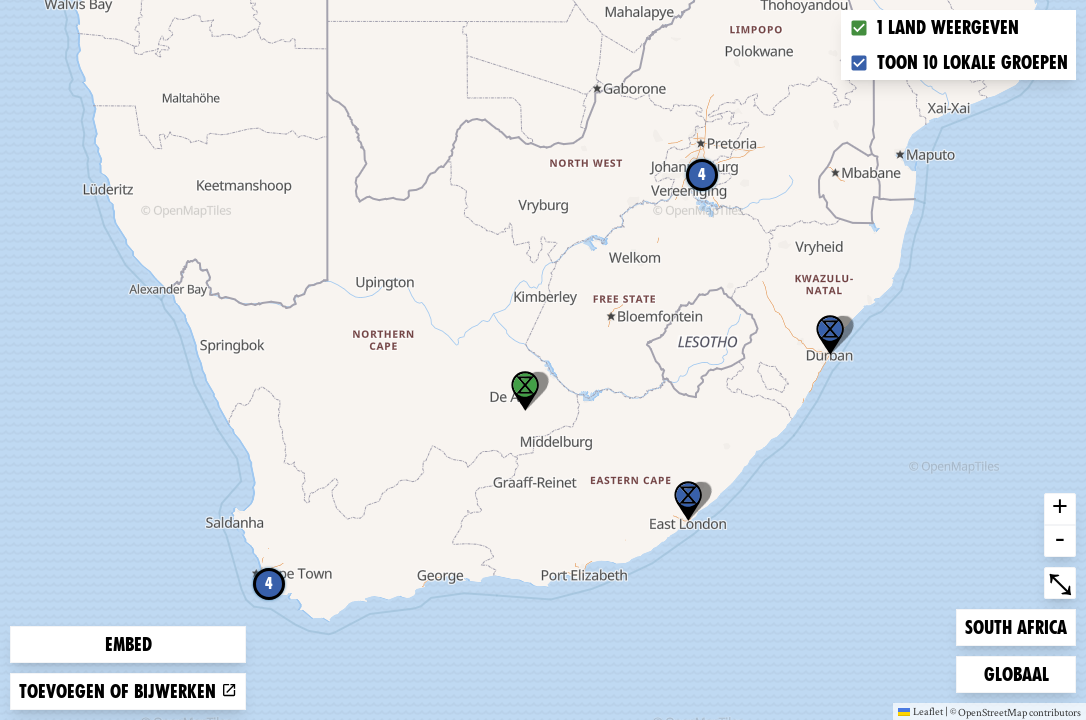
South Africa (1015, 625)
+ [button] (1060, 509)
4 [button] (702, 174)
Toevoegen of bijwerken (128, 691)
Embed (128, 644)
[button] (688, 501)
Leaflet (920, 711)
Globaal (1016, 672)
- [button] (1060, 541)
